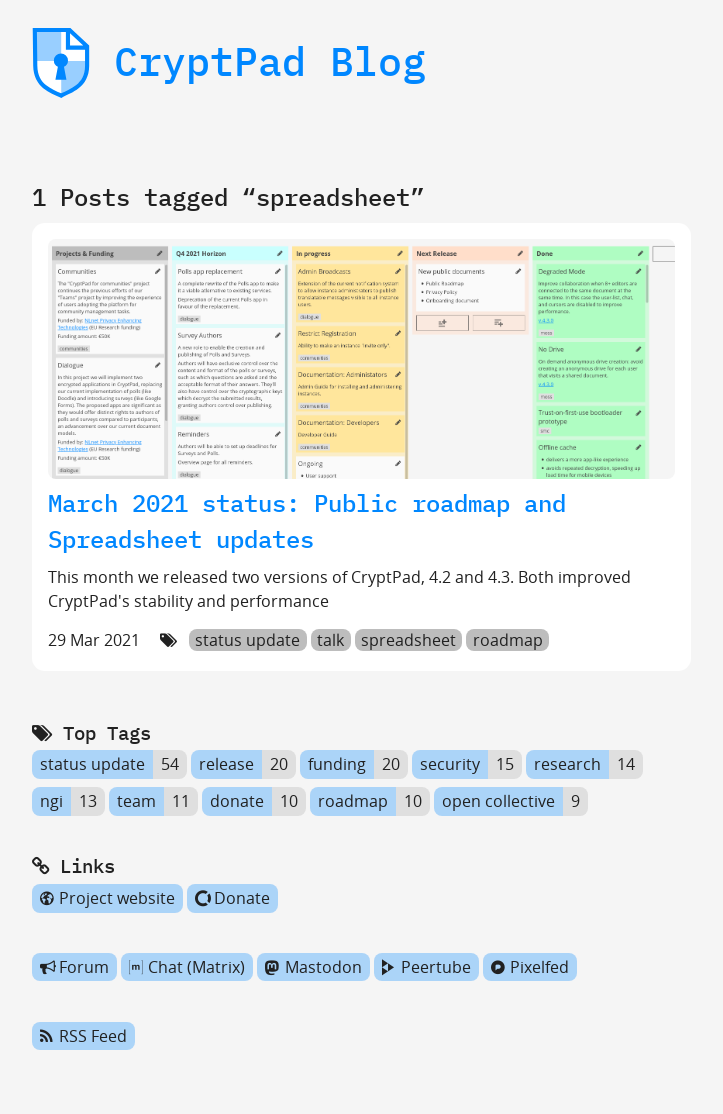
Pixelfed (530, 967)
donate (237, 801)
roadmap (508, 640)
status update (247, 640)
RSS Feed (83, 1036)
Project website (107, 898)
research (567, 765)
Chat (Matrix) (187, 967)
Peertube (426, 967)
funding (337, 765)
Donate (232, 898)
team (136, 801)
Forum (74, 967)
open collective (498, 801)
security (450, 765)
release (226, 765)
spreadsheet (408, 640)
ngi (51, 801)
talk (330, 640)
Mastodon (313, 967)
